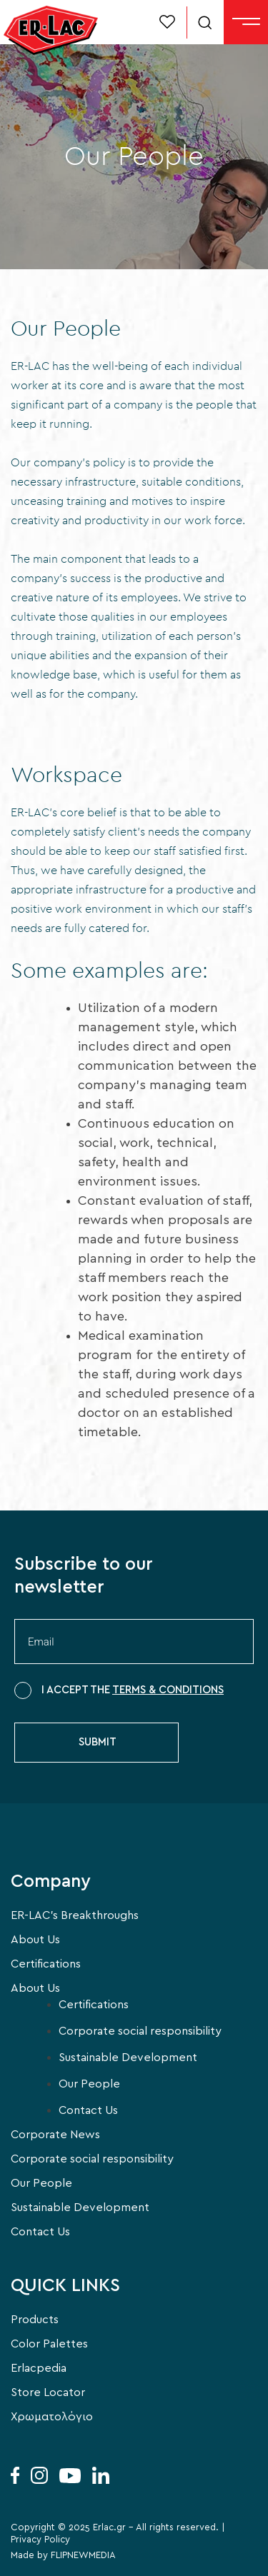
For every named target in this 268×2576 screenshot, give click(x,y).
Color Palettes (49, 2344)
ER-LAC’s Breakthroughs (75, 1915)
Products (35, 2319)
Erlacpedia (38, 2368)
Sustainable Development (128, 2057)
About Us (35, 1939)
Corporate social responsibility (140, 2031)
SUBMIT (97, 1742)
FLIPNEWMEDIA (83, 2555)
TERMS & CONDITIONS (168, 1690)
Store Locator (48, 2392)
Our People (89, 2084)
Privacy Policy (40, 2540)
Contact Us (88, 2110)
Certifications (46, 1964)
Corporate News (55, 2134)
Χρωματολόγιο (52, 2416)
